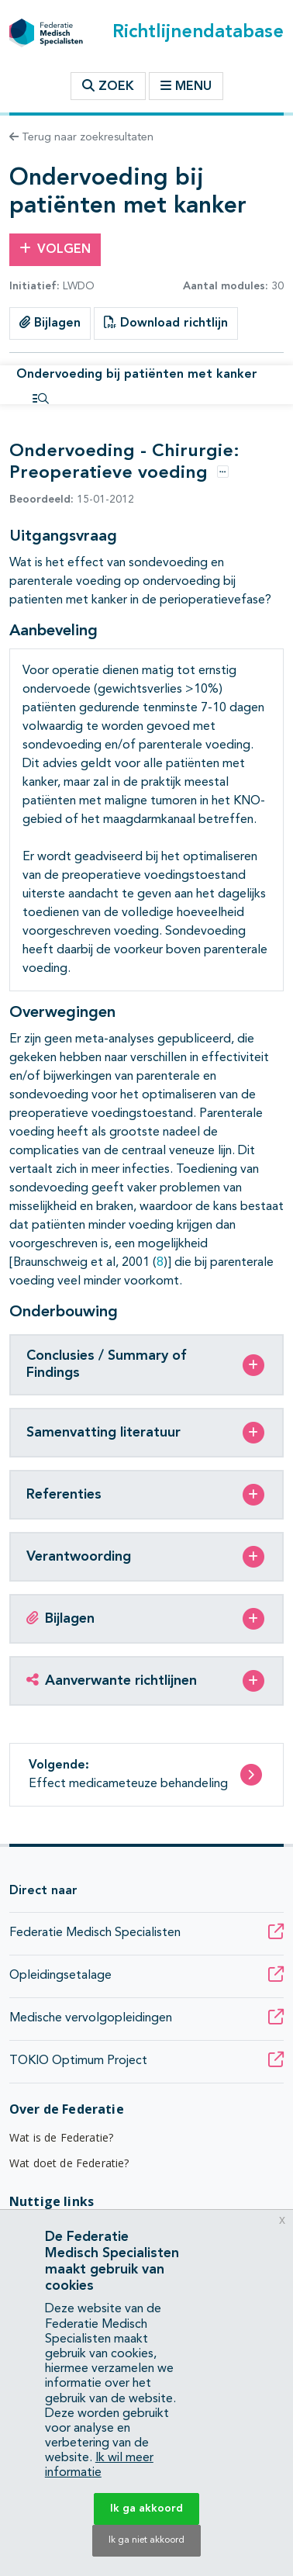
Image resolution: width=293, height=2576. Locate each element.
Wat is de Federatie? (61, 2137)
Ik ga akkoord (146, 2508)
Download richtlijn (166, 323)
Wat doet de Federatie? (69, 2163)
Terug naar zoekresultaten (81, 137)
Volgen (55, 249)
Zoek (108, 86)
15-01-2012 (71, 499)
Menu (186, 86)
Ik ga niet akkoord (146, 2540)
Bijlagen (50, 323)
